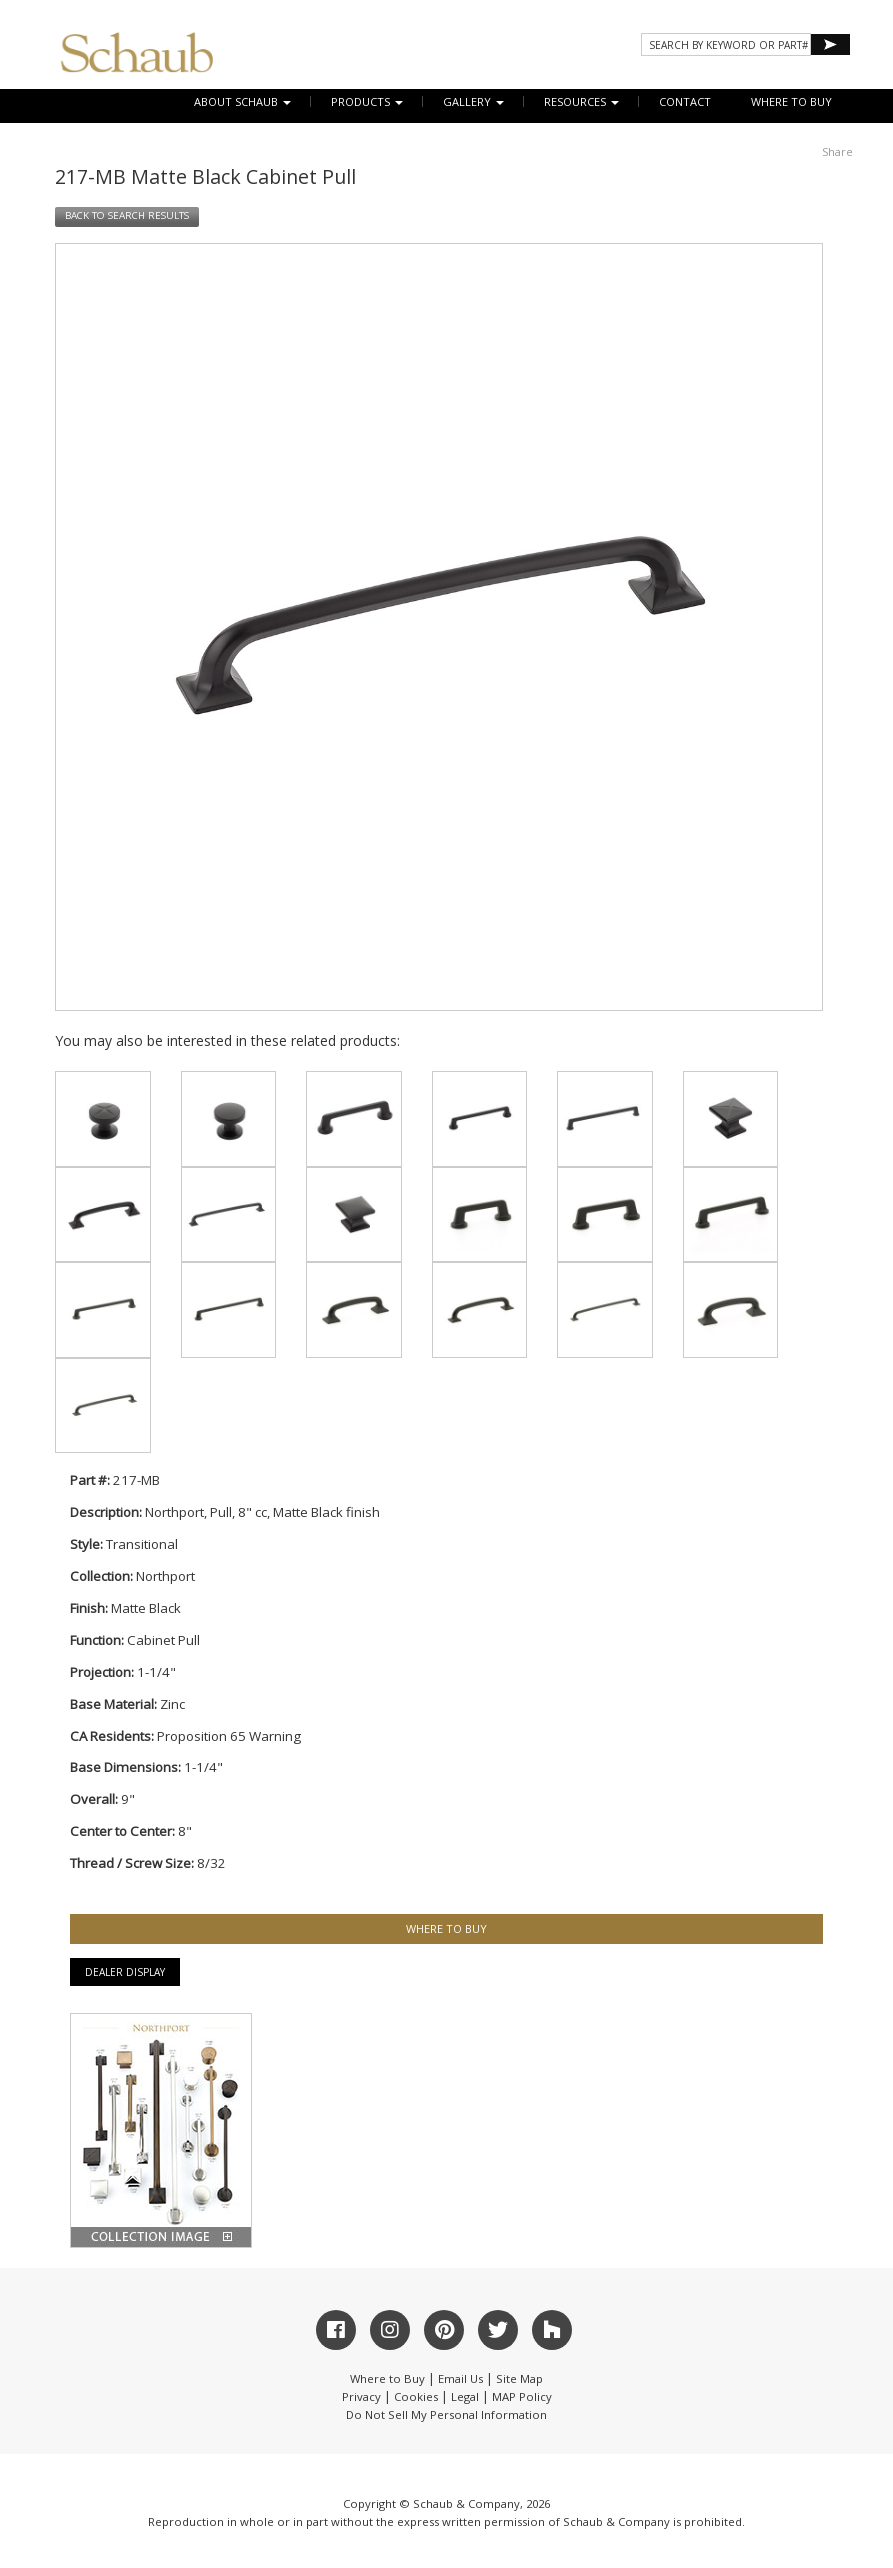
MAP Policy (522, 2396)
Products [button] (367, 101)
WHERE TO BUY (791, 101)
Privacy (361, 2396)
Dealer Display (125, 1972)
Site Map (519, 2378)
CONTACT (685, 101)
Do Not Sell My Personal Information (446, 2414)
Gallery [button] (473, 101)
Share (837, 151)
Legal (465, 2396)
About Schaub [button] (242, 101)
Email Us (460, 2378)
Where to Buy (387, 2378)
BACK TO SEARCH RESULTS (127, 215)
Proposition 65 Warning (229, 1736)
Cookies (416, 2396)
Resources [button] (581, 101)
